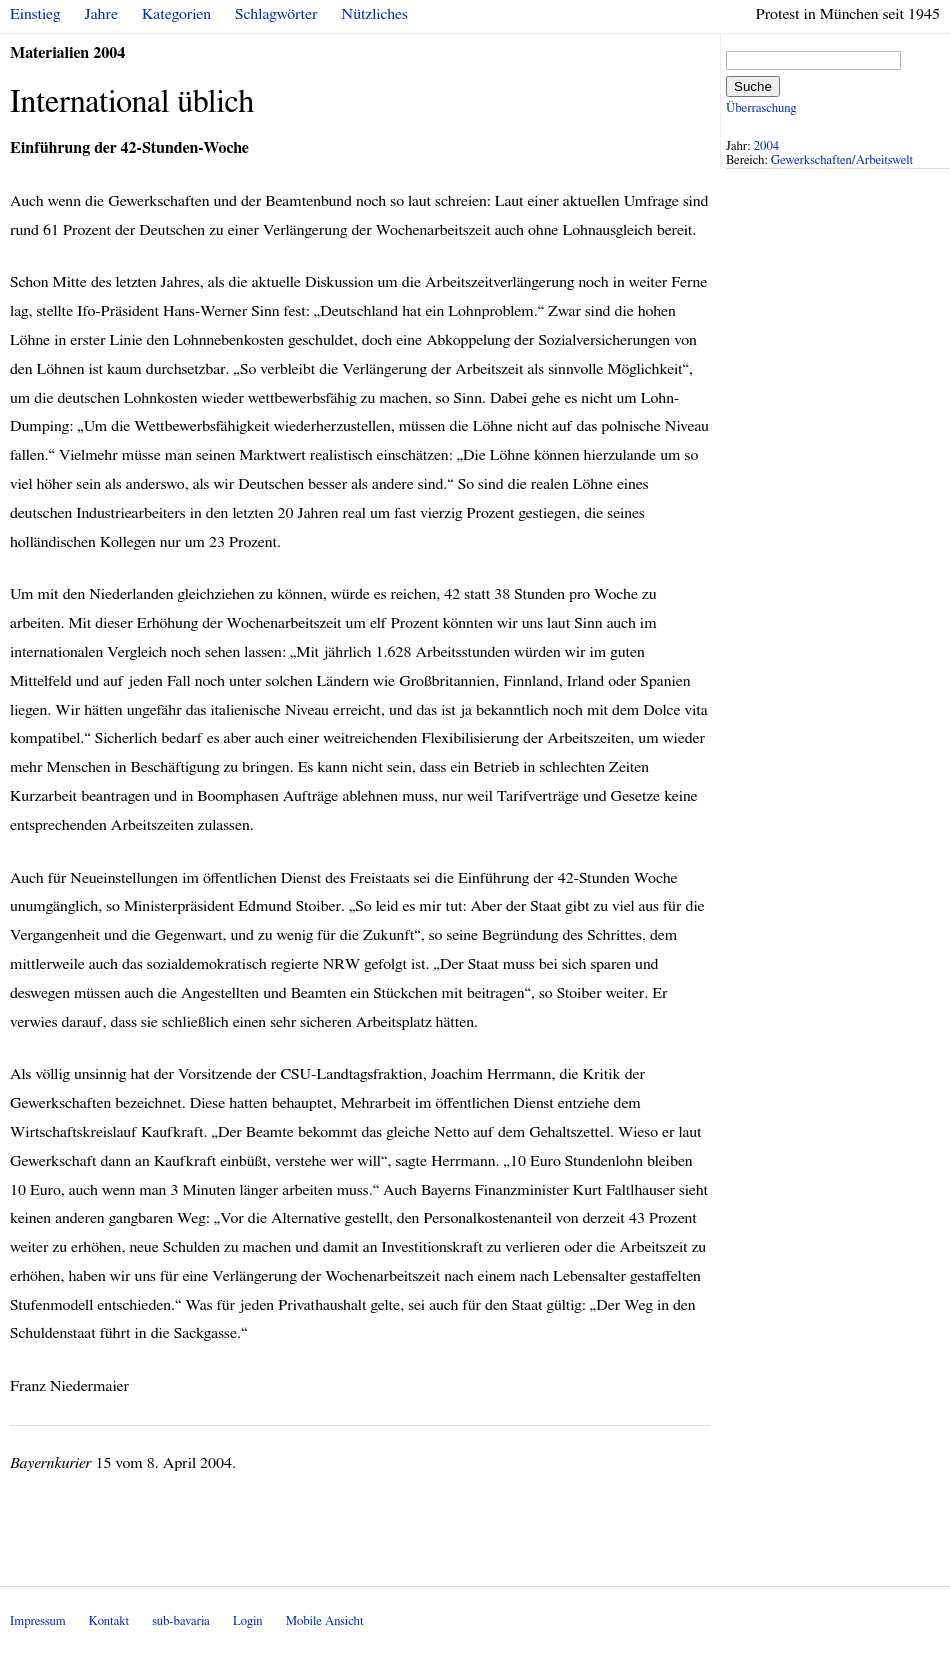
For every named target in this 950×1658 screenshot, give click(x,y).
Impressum (38, 1621)
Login (248, 1621)
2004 (767, 146)
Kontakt (109, 1621)
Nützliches (375, 14)
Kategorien (176, 14)
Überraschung (761, 108)
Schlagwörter (276, 14)
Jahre (101, 14)
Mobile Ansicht (325, 1621)
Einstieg (35, 14)
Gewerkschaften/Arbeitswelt (842, 160)
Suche (753, 86)
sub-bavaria (180, 1621)
